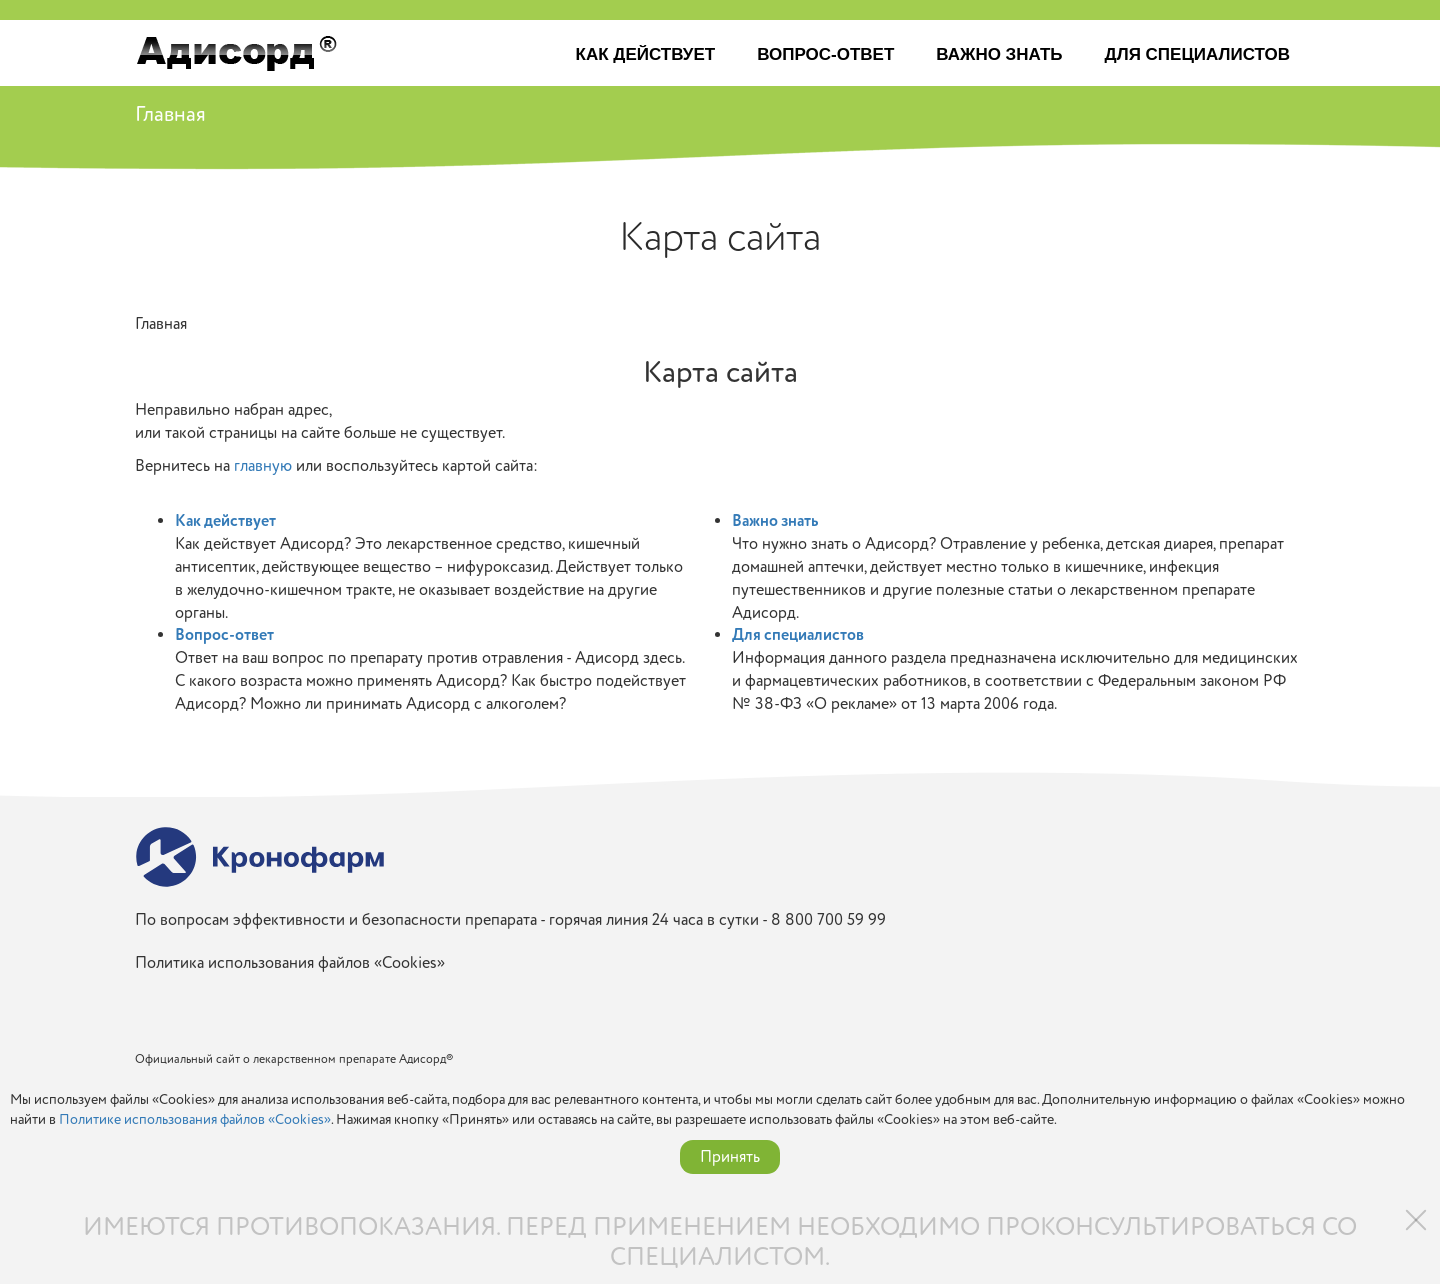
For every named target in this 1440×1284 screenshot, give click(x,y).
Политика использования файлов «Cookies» (290, 963)
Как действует (646, 54)
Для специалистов (1197, 54)
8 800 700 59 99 (828, 920)
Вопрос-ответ (825, 54)
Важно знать (999, 54)
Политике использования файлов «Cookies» (195, 1119)
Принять (730, 1157)
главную (263, 466)
